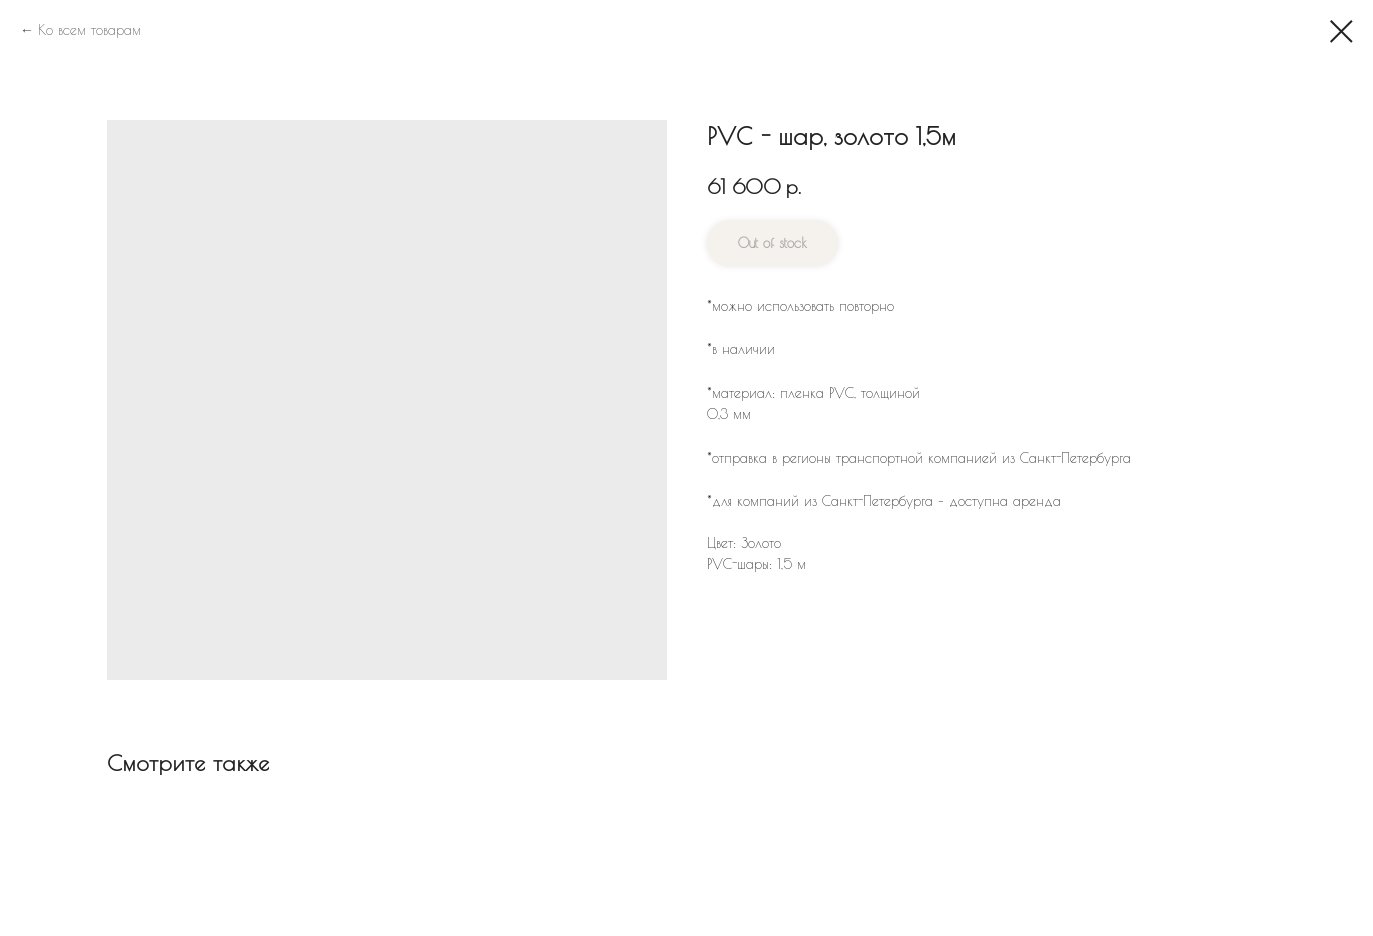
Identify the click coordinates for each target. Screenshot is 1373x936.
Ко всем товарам (89, 30)
